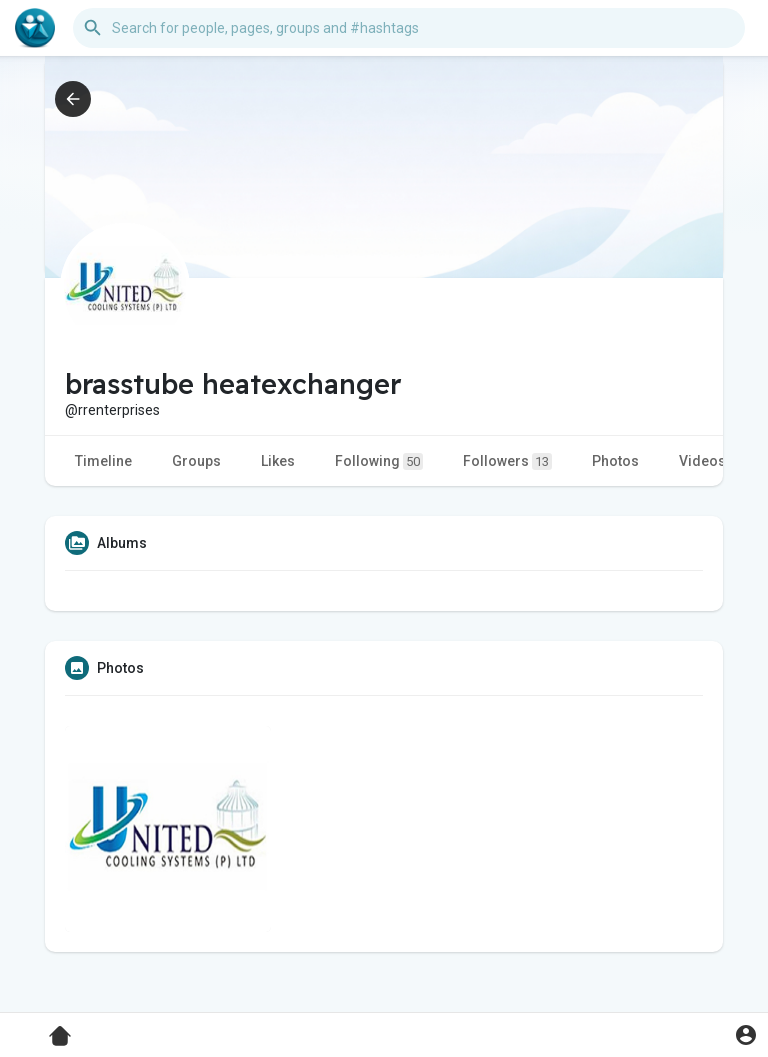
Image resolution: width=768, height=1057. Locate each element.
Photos (615, 461)
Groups (196, 461)
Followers (507, 461)
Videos (702, 461)
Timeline (103, 461)
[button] (409, 28)
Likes (278, 461)
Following (379, 461)
